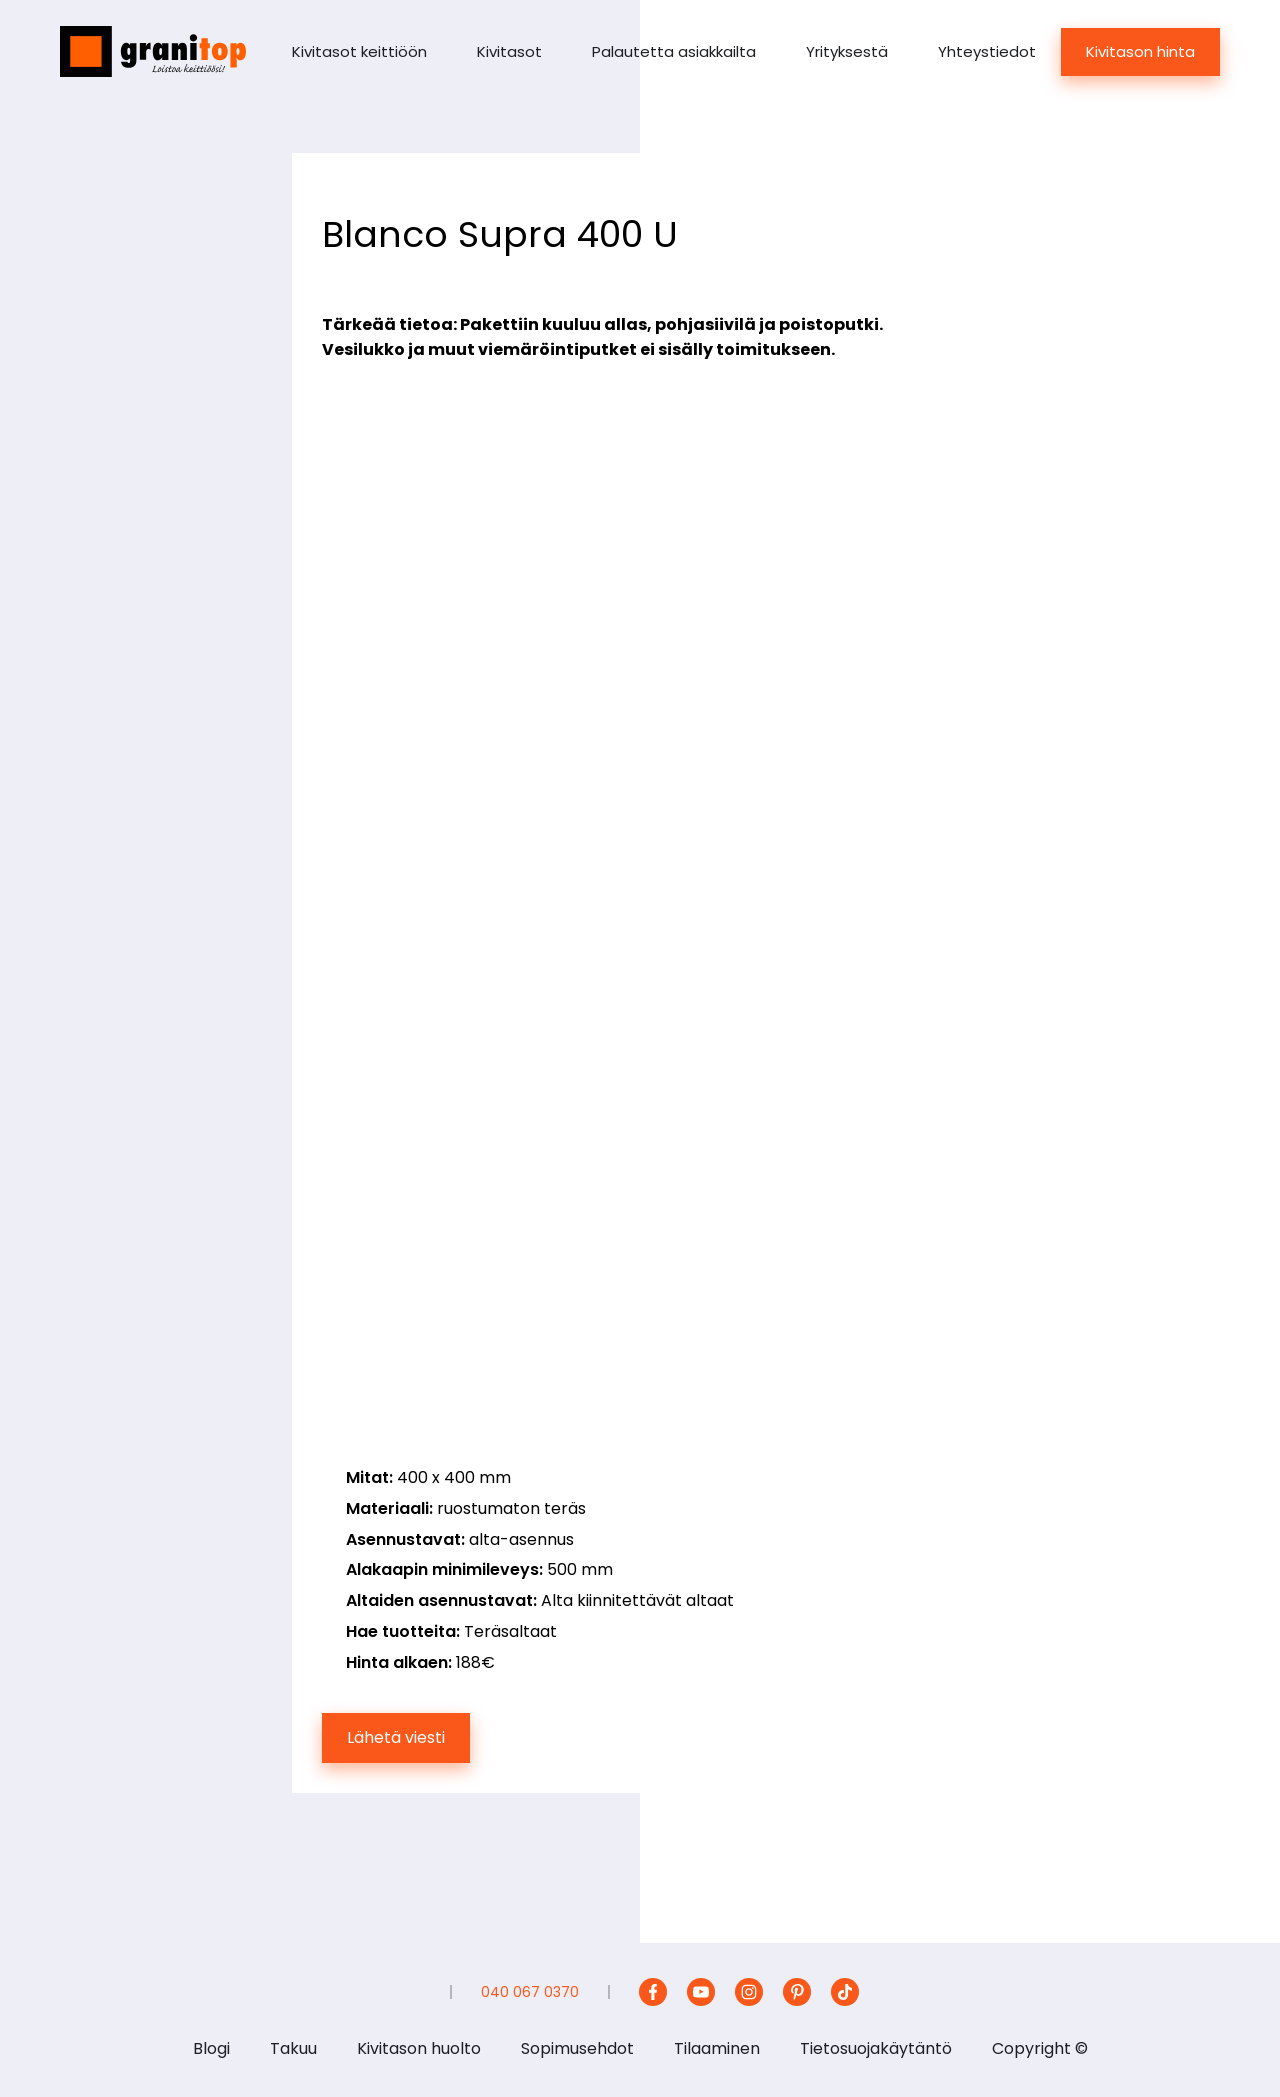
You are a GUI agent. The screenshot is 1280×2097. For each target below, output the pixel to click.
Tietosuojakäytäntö (876, 2048)
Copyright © (1040, 2048)
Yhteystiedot (987, 51)
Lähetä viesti (396, 1737)
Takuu (293, 2048)
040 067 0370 (530, 1992)
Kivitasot (509, 51)
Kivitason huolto (419, 2048)
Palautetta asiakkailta (674, 51)
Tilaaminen (717, 2048)
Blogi (211, 2048)
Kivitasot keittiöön (359, 51)
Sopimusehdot (577, 2048)
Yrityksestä (847, 51)
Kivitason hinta (1140, 51)
